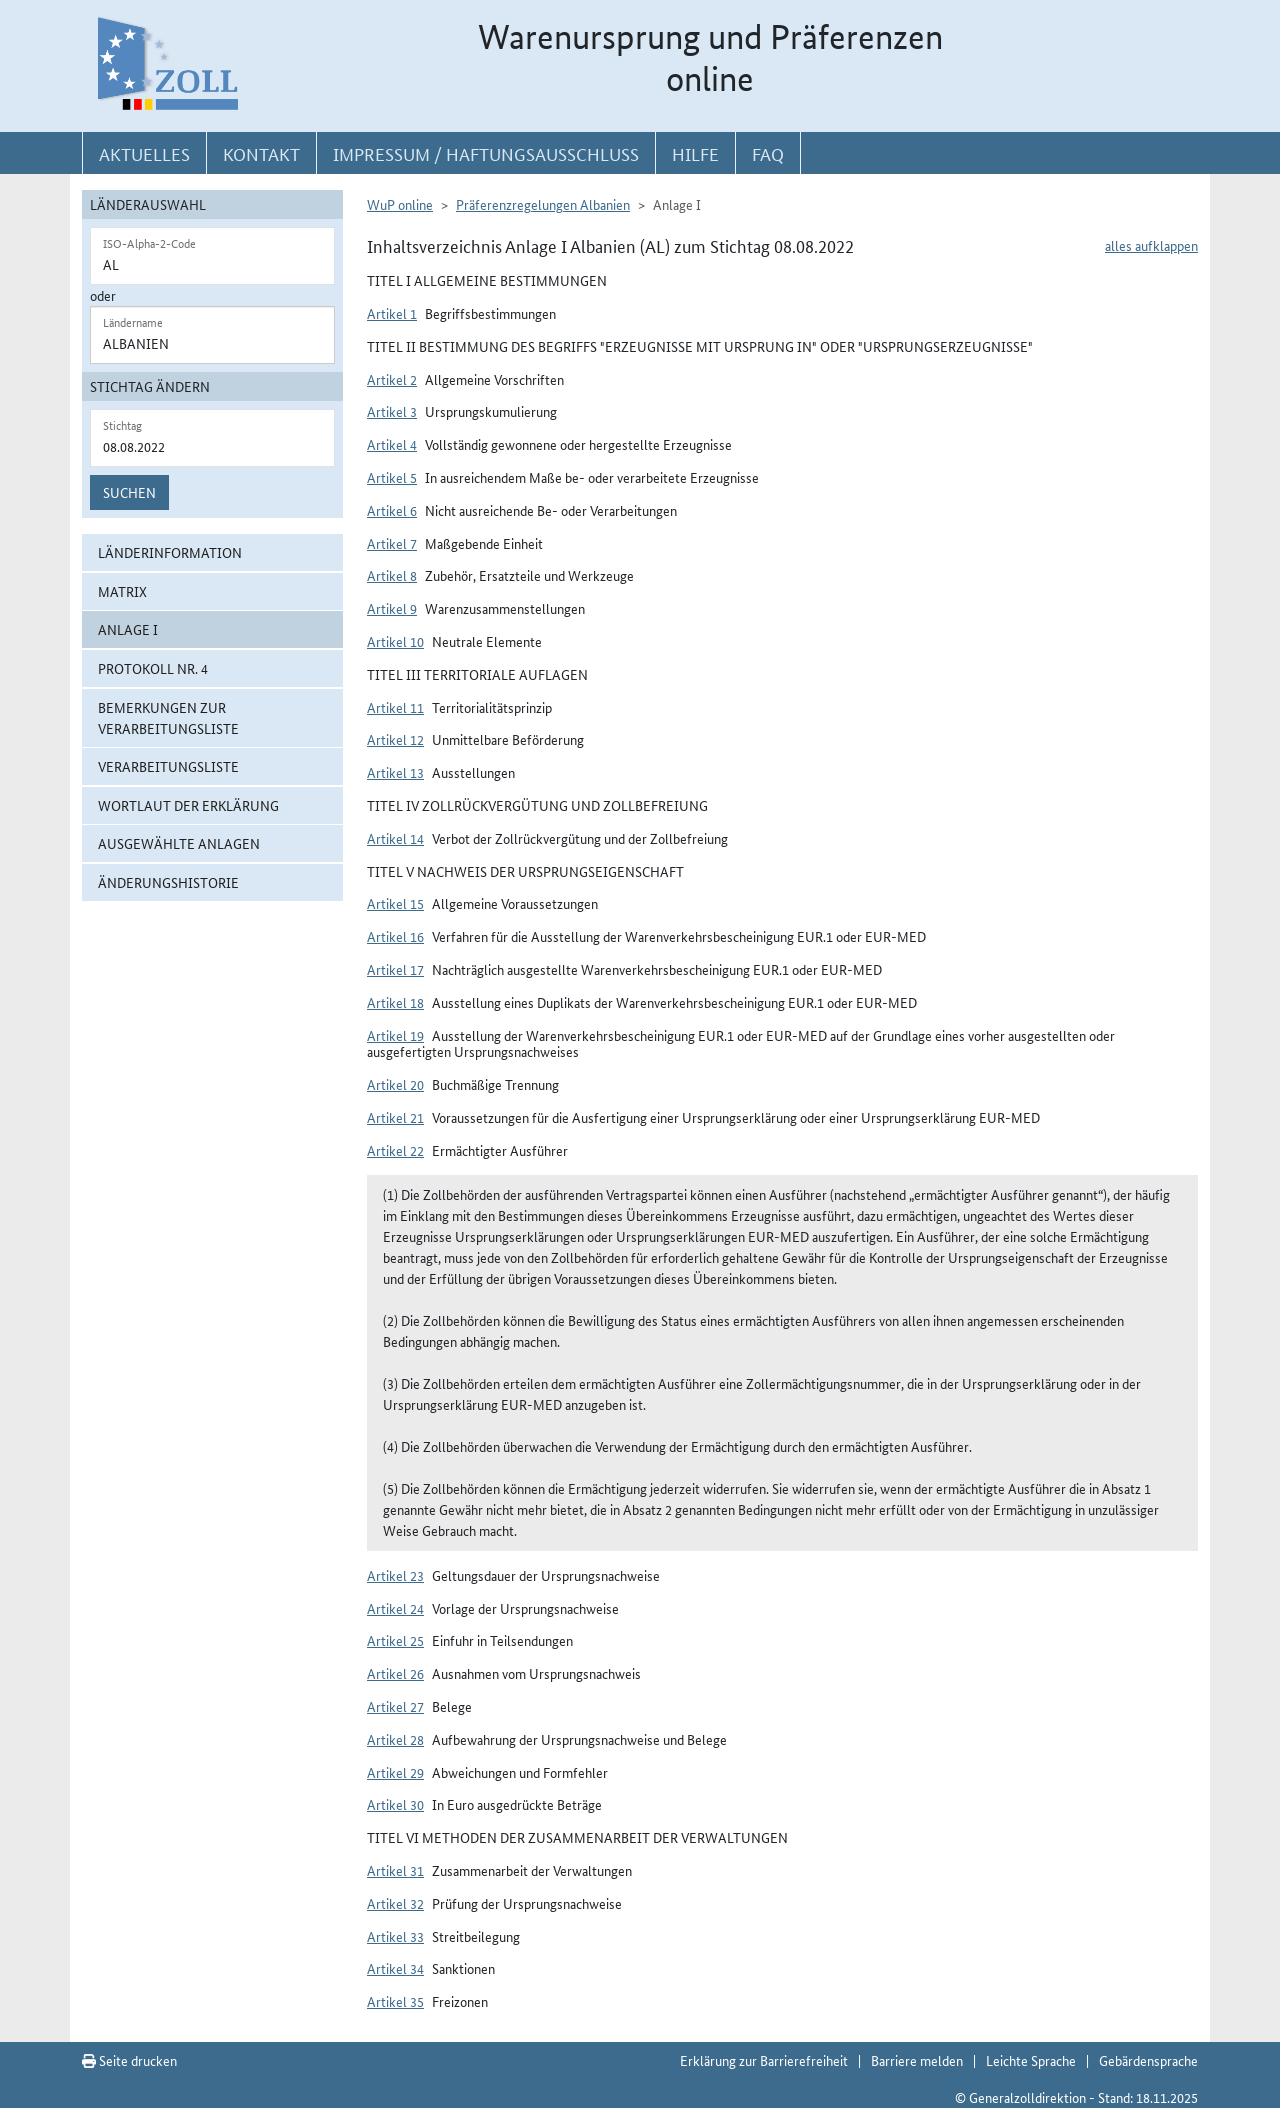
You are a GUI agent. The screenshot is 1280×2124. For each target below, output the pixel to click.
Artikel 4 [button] (392, 444)
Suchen (129, 492)
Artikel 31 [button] (395, 1870)
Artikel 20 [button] (395, 1084)
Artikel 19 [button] (395, 1035)
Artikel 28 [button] (395, 1739)
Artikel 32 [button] (395, 1903)
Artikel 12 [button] (395, 739)
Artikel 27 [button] (395, 1706)
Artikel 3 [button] (392, 411)
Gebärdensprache (1148, 2060)
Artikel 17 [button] (395, 969)
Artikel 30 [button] (395, 1804)
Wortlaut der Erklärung (188, 805)
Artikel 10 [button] (395, 641)
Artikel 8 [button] (392, 575)
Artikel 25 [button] (395, 1640)
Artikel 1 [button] (392, 313)
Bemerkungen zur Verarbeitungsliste (168, 717)
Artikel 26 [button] (395, 1673)
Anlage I (128, 629)
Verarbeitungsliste (168, 766)
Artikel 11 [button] (395, 707)
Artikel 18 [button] (395, 1002)
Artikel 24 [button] (395, 1608)
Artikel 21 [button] (395, 1117)
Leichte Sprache (1031, 2060)
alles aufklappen (1151, 245)
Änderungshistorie (168, 882)
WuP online (400, 204)
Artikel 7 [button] (392, 543)
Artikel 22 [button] (395, 1150)
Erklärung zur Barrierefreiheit (764, 2060)
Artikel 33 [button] (395, 1936)
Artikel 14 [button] (395, 838)
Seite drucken (129, 2060)
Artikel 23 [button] (395, 1575)
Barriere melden (917, 2060)
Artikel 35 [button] (395, 2001)
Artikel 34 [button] (395, 1968)
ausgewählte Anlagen (179, 843)
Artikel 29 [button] (395, 1772)
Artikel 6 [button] (392, 510)
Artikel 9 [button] (392, 608)
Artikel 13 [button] (395, 772)
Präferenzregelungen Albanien (543, 204)
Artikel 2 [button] (392, 379)
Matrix (122, 591)
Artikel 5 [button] (392, 477)
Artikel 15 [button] (395, 903)
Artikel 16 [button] (395, 936)
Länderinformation (170, 552)
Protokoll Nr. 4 (153, 668)
